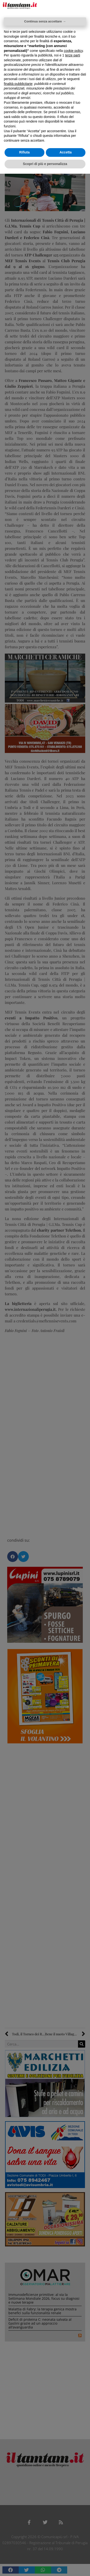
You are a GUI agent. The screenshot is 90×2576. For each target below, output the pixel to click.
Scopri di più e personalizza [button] (45, 164)
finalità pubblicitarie (18, 84)
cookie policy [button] (73, 51)
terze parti (72, 55)
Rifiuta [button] (24, 152)
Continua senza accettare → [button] (45, 21)
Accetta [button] (66, 152)
